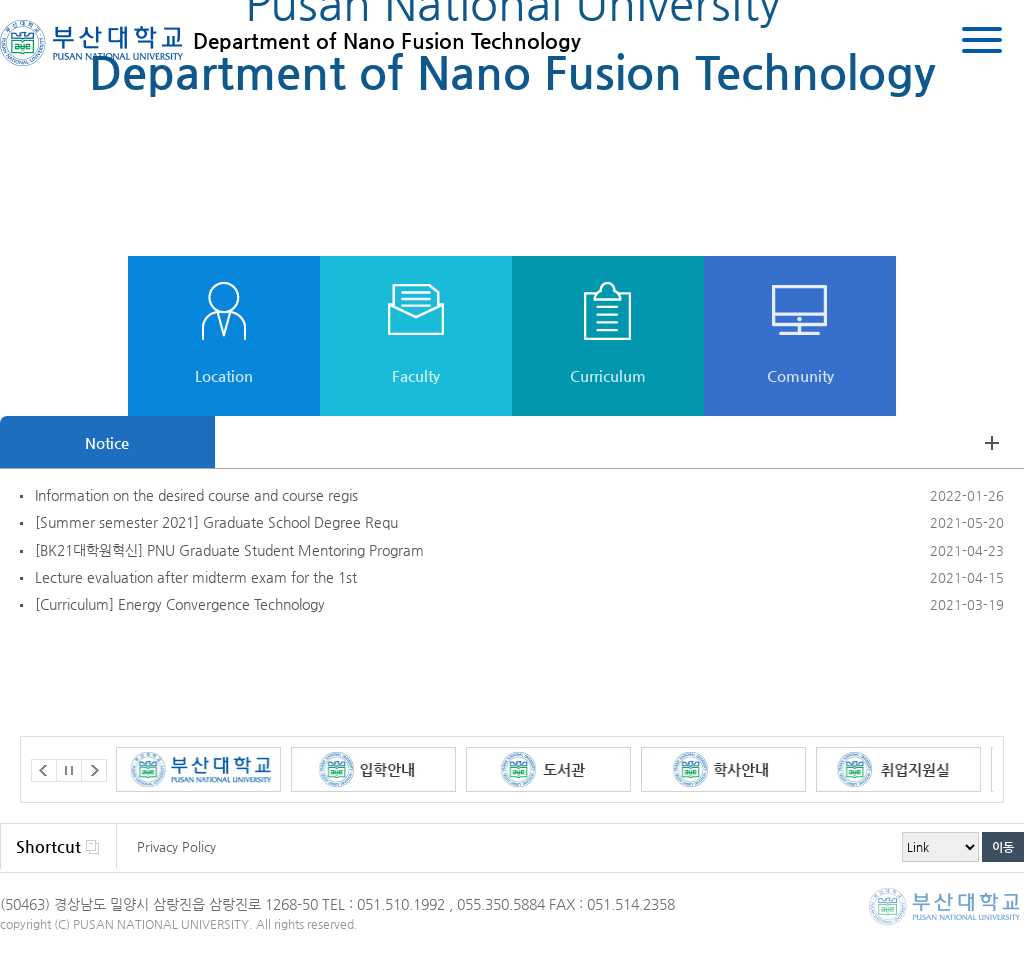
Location (224, 376)
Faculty (416, 376)
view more (992, 443)
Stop (69, 770)
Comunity (800, 376)
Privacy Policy (176, 846)
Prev (44, 770)
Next (94, 770)
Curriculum (608, 376)
